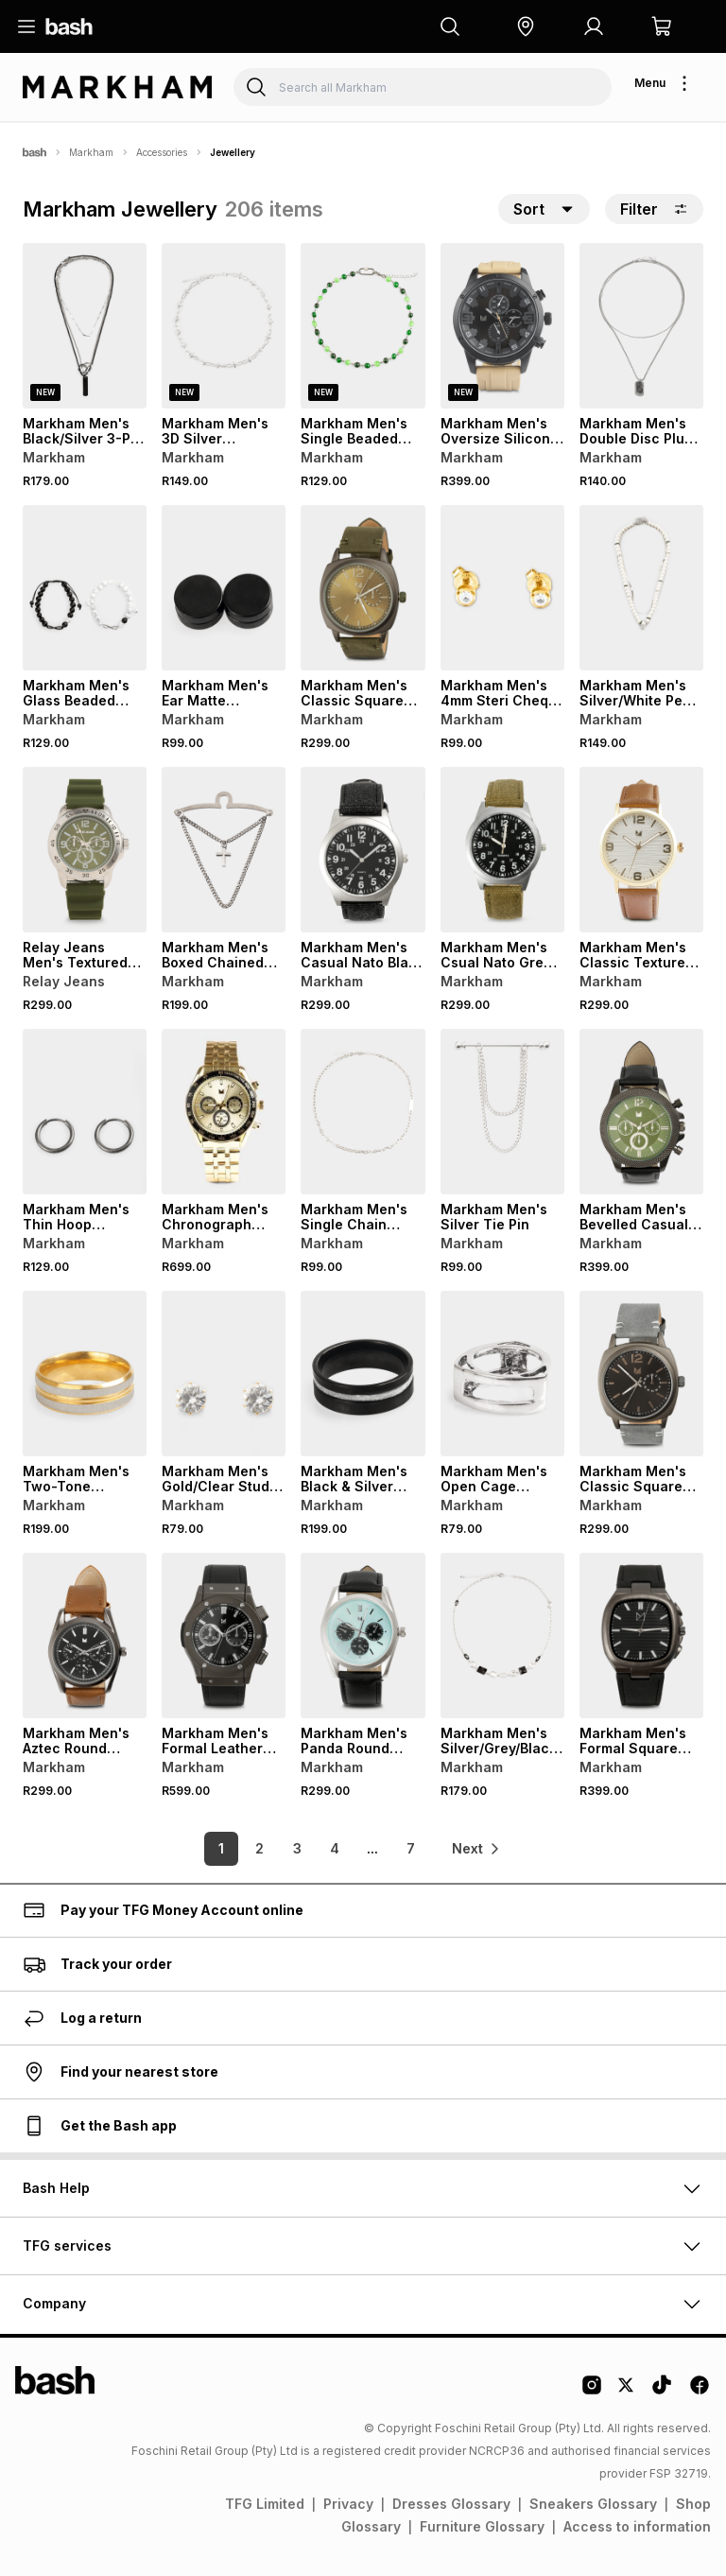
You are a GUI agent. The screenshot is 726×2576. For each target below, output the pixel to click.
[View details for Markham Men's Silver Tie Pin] (502, 1111)
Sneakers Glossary (593, 2504)
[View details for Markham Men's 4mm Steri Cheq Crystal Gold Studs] (502, 587)
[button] (526, 26)
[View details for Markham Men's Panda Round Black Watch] (362, 1635)
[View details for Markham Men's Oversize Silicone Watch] (502, 326)
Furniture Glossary (482, 2526)
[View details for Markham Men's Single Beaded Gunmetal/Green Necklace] (362, 326)
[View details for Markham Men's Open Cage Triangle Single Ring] (502, 1373)
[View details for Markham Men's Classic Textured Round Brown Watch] (641, 849)
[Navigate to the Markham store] (117, 87)
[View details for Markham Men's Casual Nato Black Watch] (362, 849)
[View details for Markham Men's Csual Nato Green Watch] (502, 849)
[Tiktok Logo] (661, 2392)
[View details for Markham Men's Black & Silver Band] (362, 1373)
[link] (476, 1849)
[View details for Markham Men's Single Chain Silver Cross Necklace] (362, 1111)
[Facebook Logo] (699, 2392)
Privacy (348, 2504)
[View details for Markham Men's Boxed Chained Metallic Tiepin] (223, 849)
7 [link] (410, 1848)
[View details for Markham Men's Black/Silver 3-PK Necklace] (85, 326)
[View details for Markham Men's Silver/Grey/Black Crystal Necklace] (502, 1635)
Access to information (637, 2526)
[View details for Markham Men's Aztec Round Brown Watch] (85, 1635)
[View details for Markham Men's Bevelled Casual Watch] (641, 1111)
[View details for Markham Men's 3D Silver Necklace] (223, 326)
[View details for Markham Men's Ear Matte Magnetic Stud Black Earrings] (223, 587)
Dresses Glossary (451, 2504)
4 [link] (334, 1848)
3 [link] (297, 1848)
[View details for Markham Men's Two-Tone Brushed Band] (85, 1373)
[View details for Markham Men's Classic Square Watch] (641, 1373)
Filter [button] (654, 209)
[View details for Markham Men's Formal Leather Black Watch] (223, 1635)
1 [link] (221, 1848)
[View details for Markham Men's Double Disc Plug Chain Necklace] (641, 326)
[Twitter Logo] (626, 2392)
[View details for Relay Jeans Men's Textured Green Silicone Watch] (85, 849)
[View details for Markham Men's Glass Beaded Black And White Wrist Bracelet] (85, 587)
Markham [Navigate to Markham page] (91, 152)
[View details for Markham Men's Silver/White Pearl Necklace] (641, 587)
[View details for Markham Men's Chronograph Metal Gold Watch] (223, 1111)
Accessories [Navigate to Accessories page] (161, 152)
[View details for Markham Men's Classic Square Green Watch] (362, 587)
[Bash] (34, 152)
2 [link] (259, 1848)
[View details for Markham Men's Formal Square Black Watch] (641, 1635)
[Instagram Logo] (591, 2392)
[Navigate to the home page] (69, 26)
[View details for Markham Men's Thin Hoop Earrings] (85, 1111)
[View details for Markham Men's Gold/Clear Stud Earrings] (223, 1373)
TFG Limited (264, 2504)
